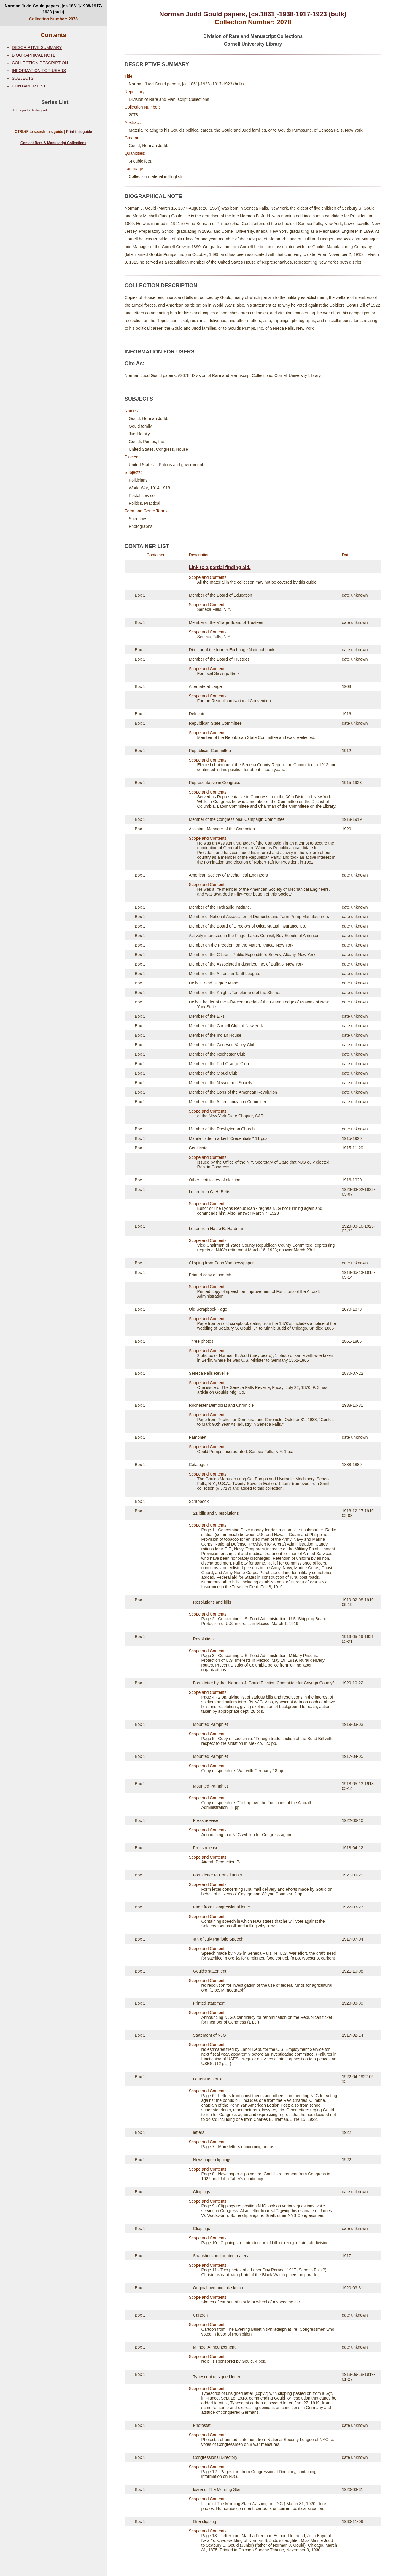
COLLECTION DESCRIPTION (40, 62)
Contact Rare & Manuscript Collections (53, 143)
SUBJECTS (23, 78)
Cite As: (134, 364)
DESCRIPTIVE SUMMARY (37, 47)
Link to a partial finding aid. (28, 110)
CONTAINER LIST (29, 86)
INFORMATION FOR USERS (39, 70)
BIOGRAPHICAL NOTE (33, 55)
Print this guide (79, 132)
